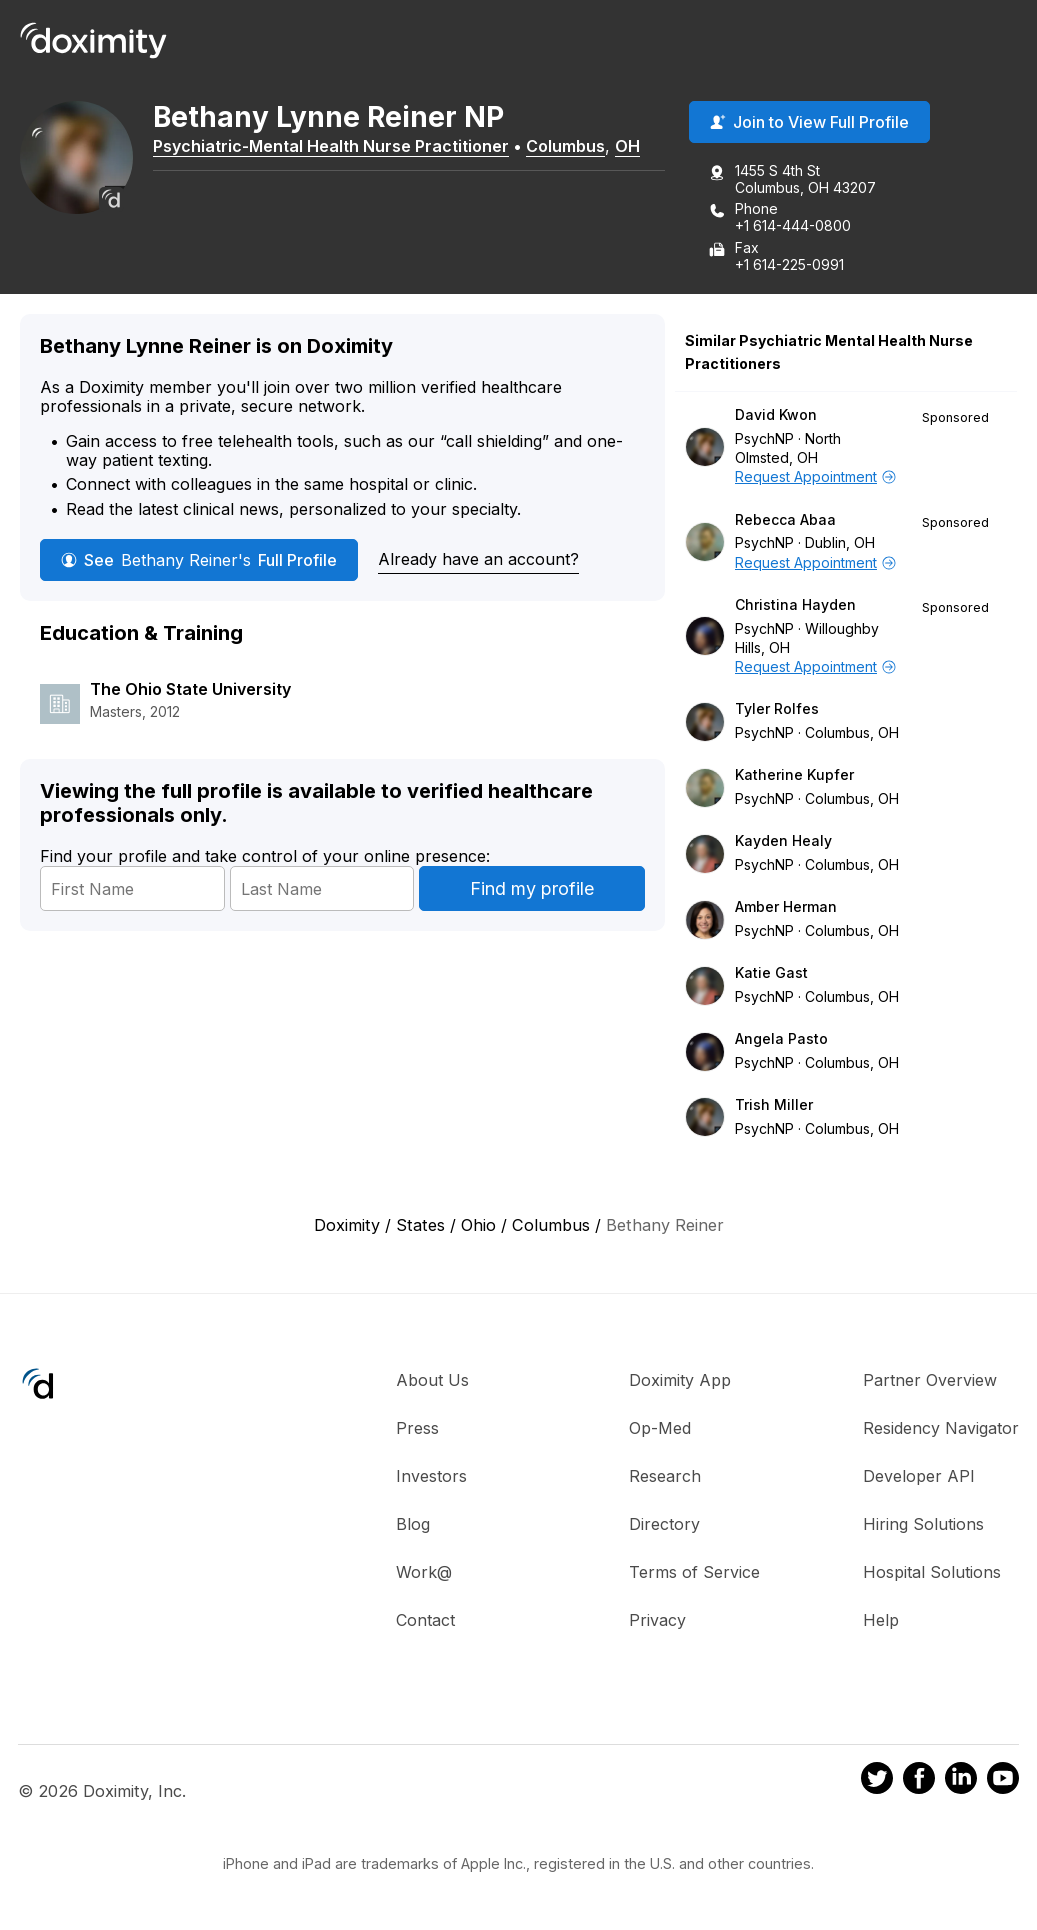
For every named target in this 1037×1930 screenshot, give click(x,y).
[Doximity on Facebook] (919, 1782)
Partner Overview (930, 1381)
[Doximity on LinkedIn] (961, 1782)
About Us (432, 1381)
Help (881, 1621)
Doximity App (680, 1381)
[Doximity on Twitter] (877, 1782)
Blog (413, 1525)
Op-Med (660, 1429)
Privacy (657, 1621)
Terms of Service (694, 1573)
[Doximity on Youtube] (1003, 1782)
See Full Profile (199, 561)
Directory (664, 1525)
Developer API (919, 1477)
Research (665, 1477)
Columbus (572, 147)
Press (417, 1429)
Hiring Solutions (923, 1525)
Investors (431, 1477)
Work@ (424, 1573)
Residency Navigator (941, 1429)
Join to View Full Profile (809, 123)
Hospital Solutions (932, 1573)
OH (634, 147)
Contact (425, 1621)
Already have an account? (478, 560)
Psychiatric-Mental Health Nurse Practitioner (338, 147)
